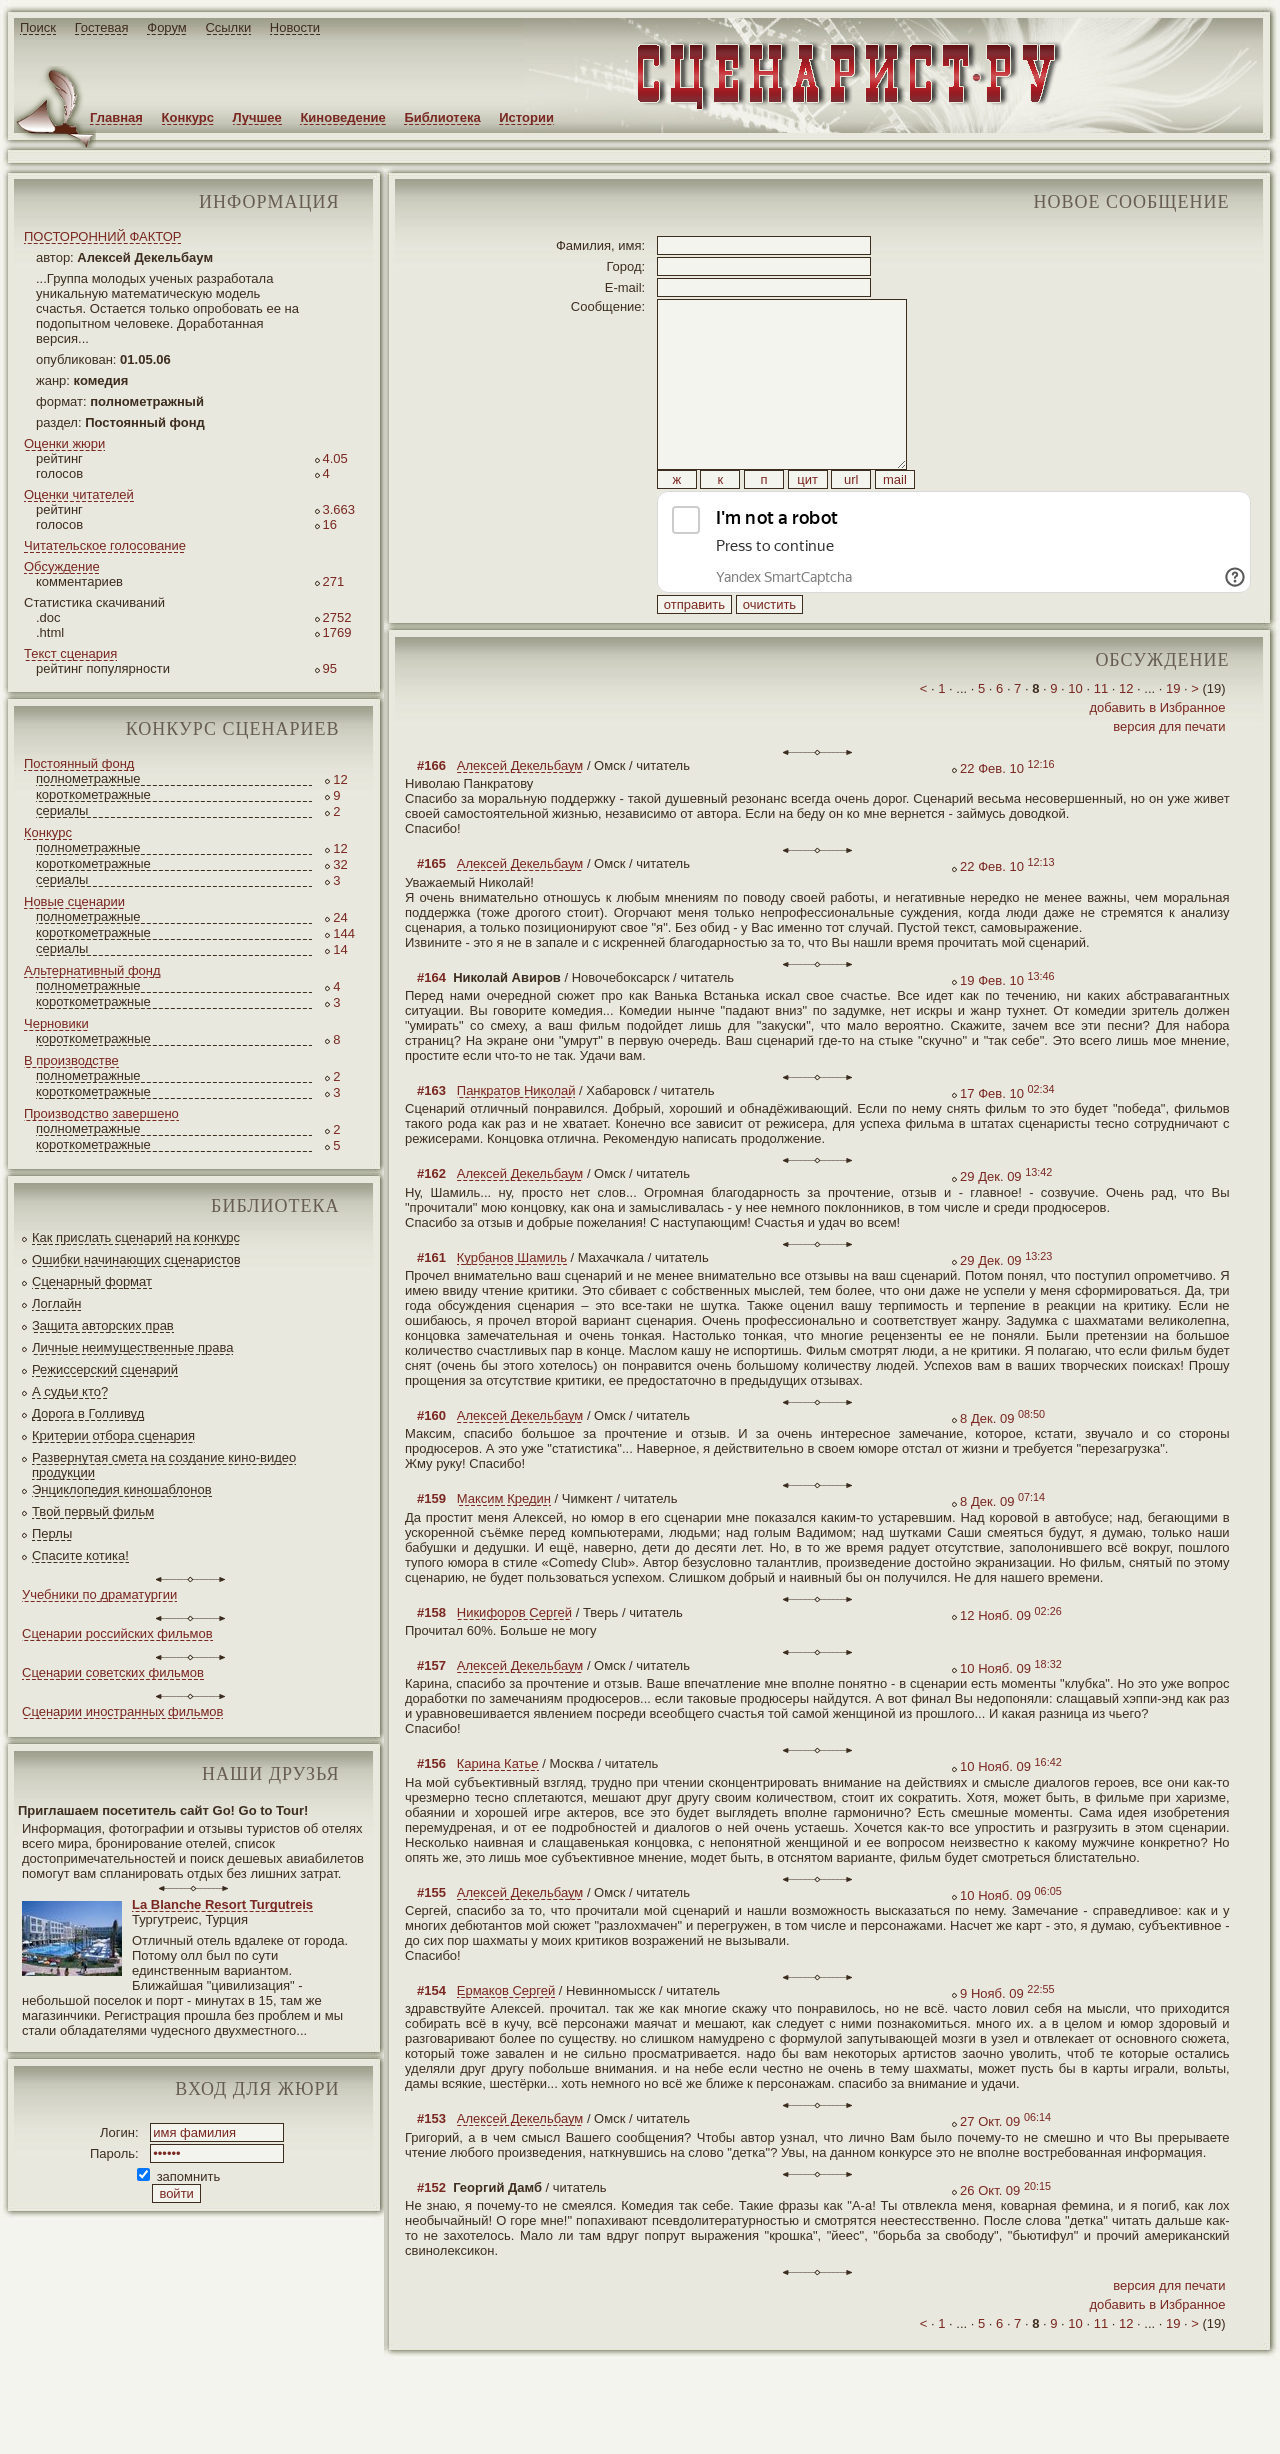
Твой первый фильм (93, 1511)
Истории (526, 117)
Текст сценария (70, 653)
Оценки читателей (79, 494)
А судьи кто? (70, 1391)
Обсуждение (62, 566)
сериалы (62, 810)
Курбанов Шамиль (512, 1302)
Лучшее (257, 117)
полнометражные (88, 778)
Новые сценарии (74, 901)
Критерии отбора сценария (113, 1435)
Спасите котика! (80, 1555)
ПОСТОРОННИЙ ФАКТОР (102, 236)
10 (1075, 733)
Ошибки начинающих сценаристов (136, 1259)
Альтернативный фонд (92, 970)
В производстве (71, 1060)
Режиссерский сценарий (105, 1369)
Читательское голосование (105, 545)
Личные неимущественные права (132, 1347)
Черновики (56, 1023)
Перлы (52, 1533)
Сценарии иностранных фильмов (122, 1711)
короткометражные (93, 794)
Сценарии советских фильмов (113, 1672)
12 (1126, 733)
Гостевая (102, 27)
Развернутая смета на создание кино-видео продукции (164, 1465)
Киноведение (342, 117)
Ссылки (228, 27)
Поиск (38, 27)
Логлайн (56, 1303)
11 (1101, 733)
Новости (295, 27)
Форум (167, 27)
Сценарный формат (92, 1281)
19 (1173, 733)
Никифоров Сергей (514, 1657)
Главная (116, 117)
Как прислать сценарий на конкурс (136, 1237)
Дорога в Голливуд (88, 1413)
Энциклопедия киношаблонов (122, 1489)
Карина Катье (498, 1808)
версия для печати (1169, 771)
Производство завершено (101, 1113)
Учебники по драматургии (99, 1594)
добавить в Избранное (1157, 752)
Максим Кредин (504, 1543)
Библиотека (442, 117)
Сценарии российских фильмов (117, 1633)
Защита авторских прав (103, 1325)
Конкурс (188, 117)
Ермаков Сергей (506, 2035)
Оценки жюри (64, 443)
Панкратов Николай (516, 1135)
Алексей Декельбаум (520, 810)
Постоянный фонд (79, 763)
